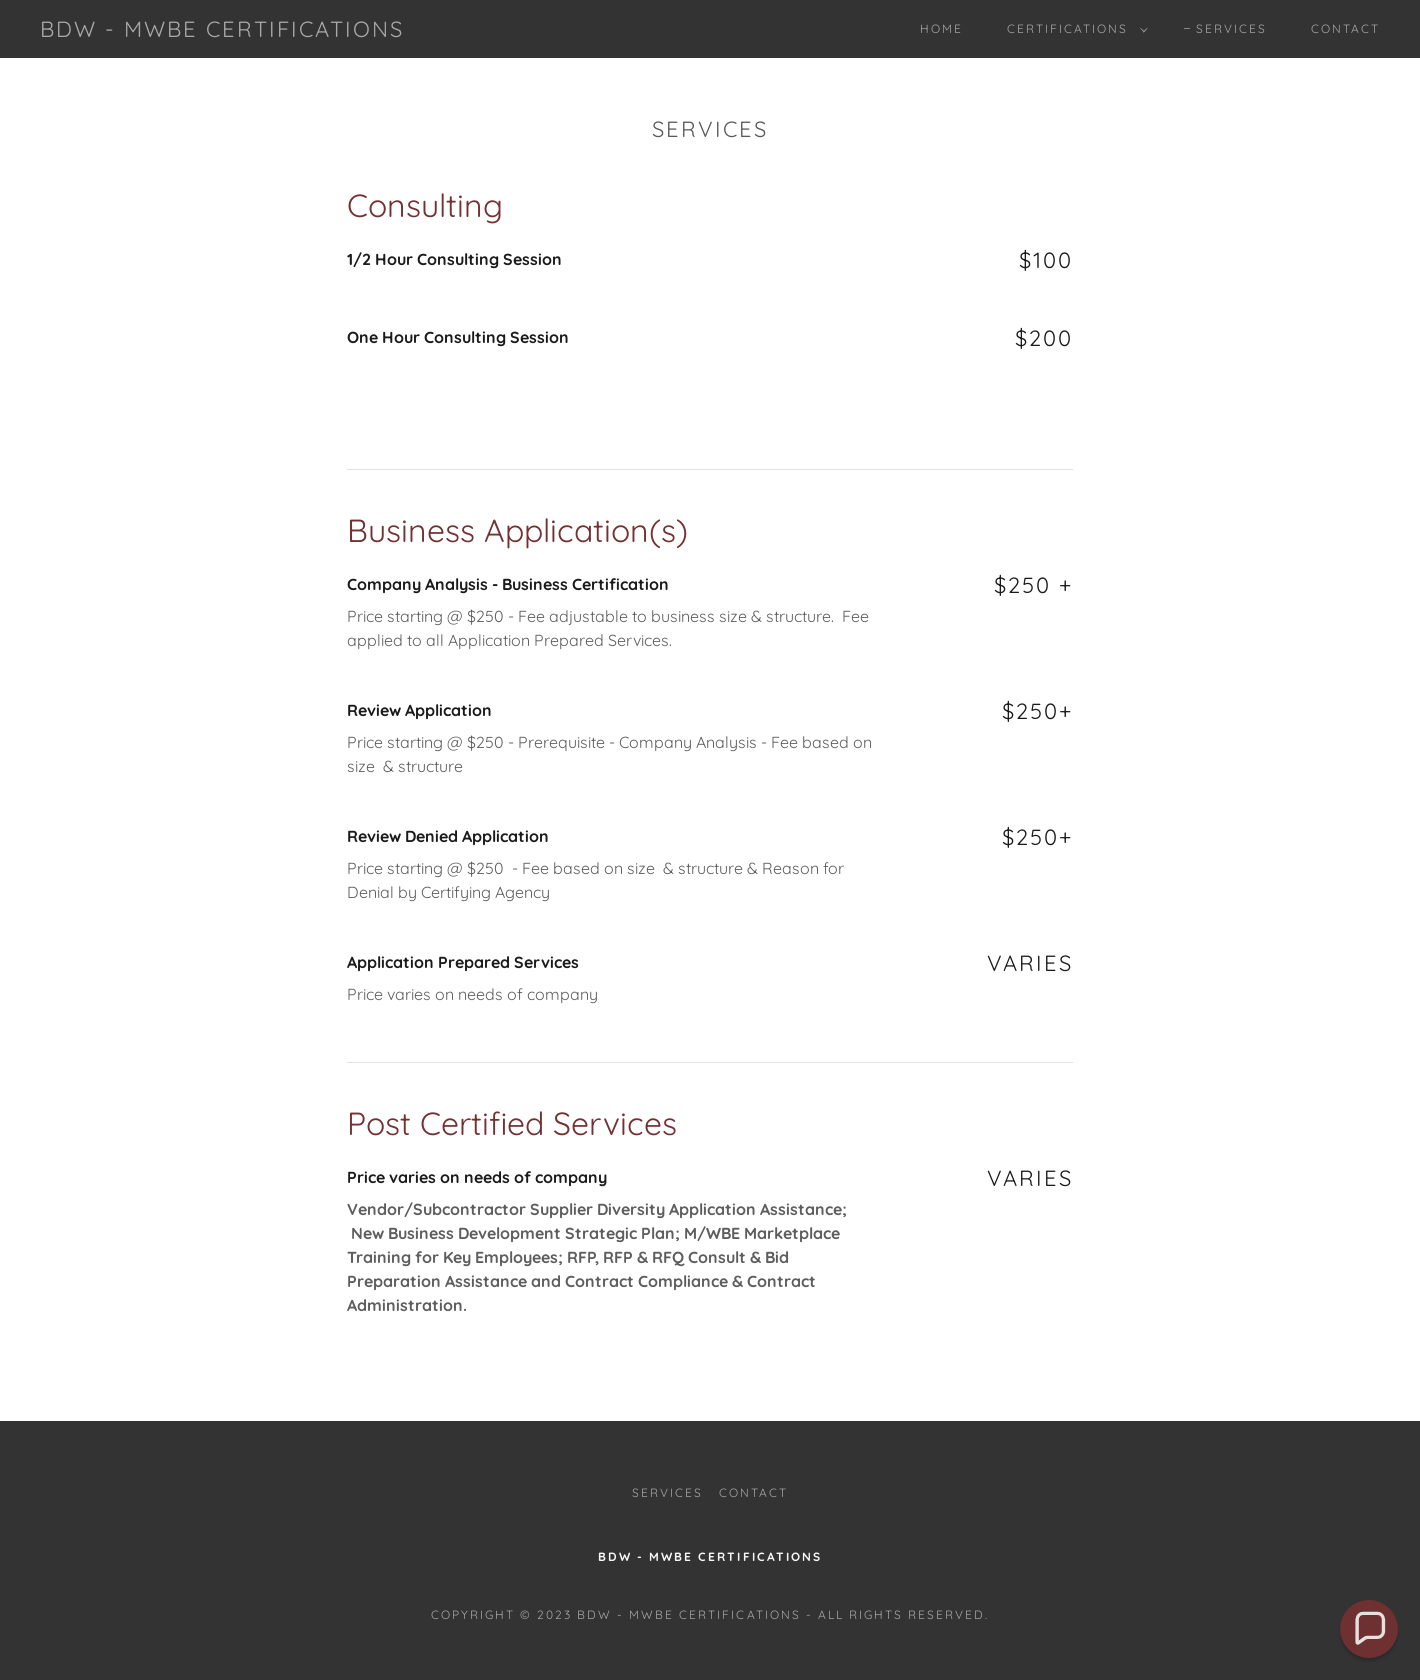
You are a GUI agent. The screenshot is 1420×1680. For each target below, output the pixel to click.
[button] (1073, 29)
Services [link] (1231, 28)
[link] (222, 31)
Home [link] (941, 28)
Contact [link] (1345, 28)
